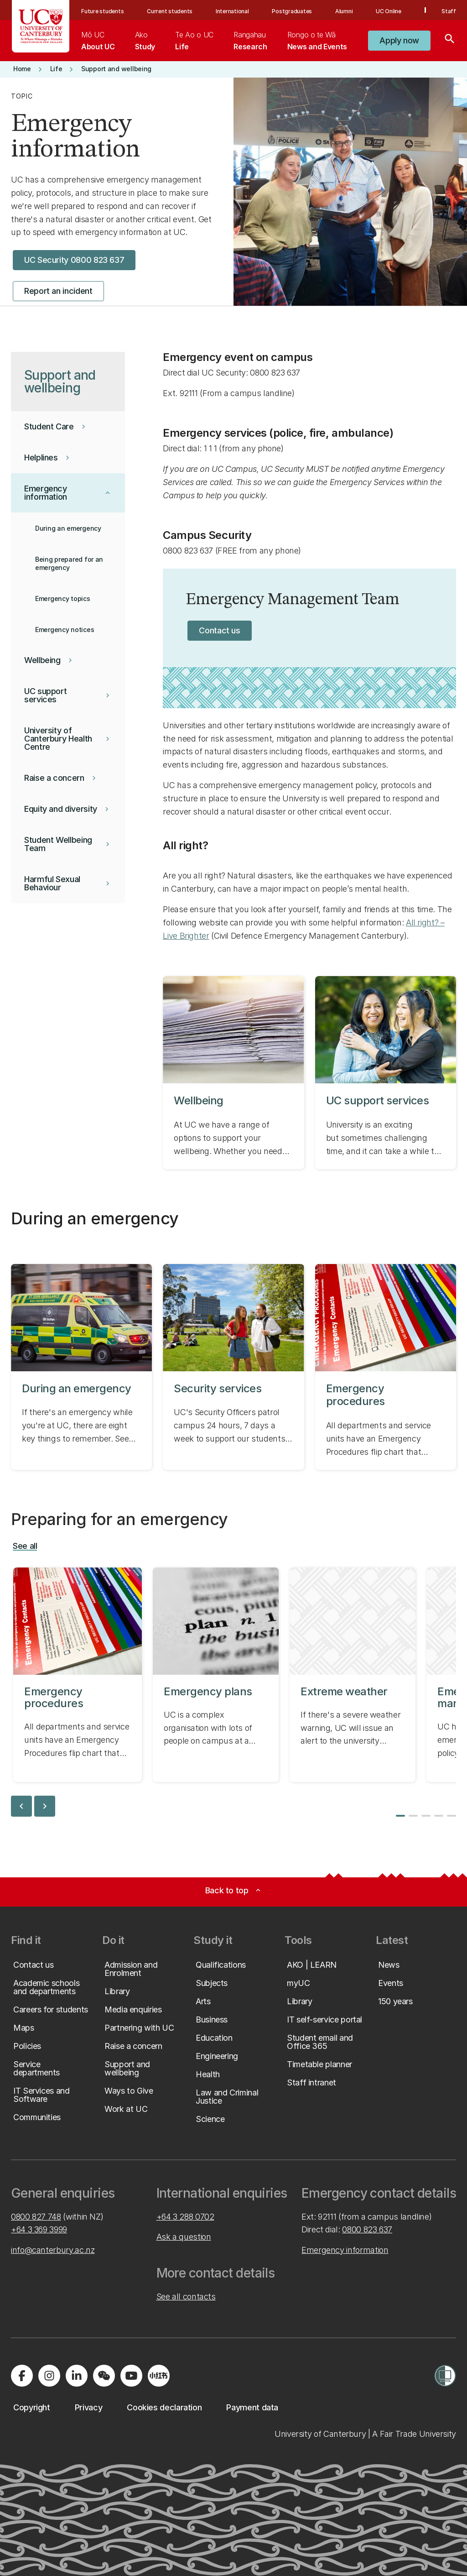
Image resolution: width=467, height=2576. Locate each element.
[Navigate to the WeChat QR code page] (104, 2376)
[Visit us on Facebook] (22, 2376)
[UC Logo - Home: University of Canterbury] (41, 26)
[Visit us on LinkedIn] (77, 2376)
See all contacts (186, 2296)
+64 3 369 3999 (39, 2229)
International (232, 11)
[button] (399, 41)
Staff (448, 11)
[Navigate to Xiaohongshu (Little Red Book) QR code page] (159, 2376)
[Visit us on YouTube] (131, 2376)
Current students (169, 11)
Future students (102, 11)
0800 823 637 (367, 2229)
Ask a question (183, 2237)
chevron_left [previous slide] (21, 1806)
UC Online (388, 11)
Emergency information (344, 2250)
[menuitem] (97, 40)
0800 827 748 (36, 2216)
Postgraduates (292, 11)
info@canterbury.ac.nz (52, 2250)
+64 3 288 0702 (185, 2216)
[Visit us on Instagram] (49, 2376)
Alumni (344, 11)
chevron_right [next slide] (44, 1806)
